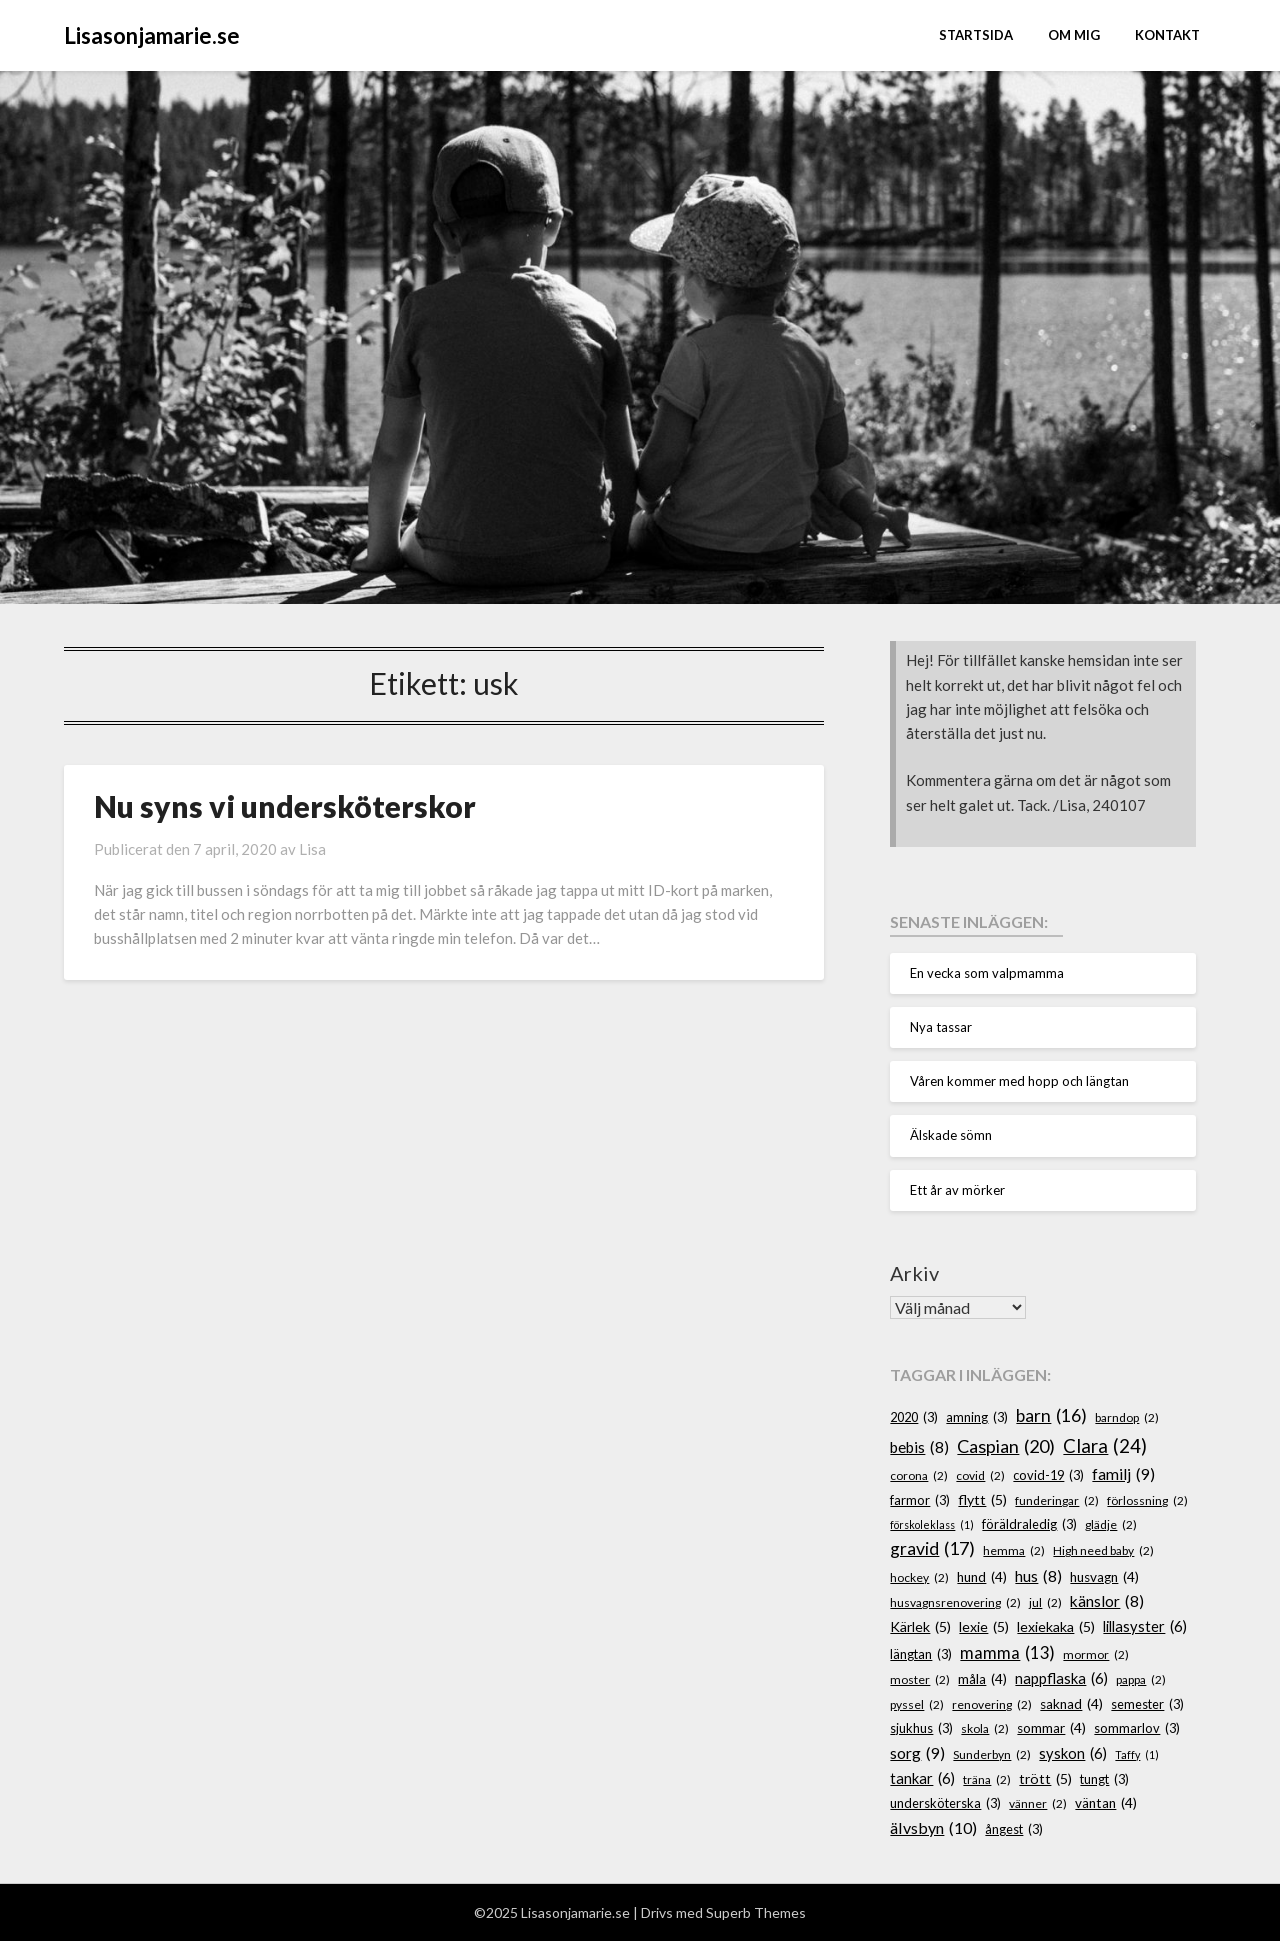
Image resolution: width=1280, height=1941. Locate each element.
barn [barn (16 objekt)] (1051, 1416)
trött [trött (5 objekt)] (1045, 1778)
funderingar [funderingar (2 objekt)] (1057, 1500)
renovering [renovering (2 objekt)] (992, 1704)
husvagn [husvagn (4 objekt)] (1104, 1577)
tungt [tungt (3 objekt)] (1104, 1779)
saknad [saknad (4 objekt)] (1071, 1704)
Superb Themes (756, 1912)
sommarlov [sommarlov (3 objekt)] (1137, 1728)
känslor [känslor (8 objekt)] (1107, 1601)
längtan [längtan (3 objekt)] (921, 1654)
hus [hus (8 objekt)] (1038, 1576)
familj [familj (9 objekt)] (1123, 1474)
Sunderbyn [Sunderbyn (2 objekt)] (992, 1754)
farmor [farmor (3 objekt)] (920, 1500)
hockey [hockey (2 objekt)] (919, 1577)
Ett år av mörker (957, 1190)
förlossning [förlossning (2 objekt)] (1147, 1500)
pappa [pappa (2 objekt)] (1141, 1679)
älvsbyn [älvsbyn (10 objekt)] (933, 1828)
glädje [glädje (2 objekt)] (1111, 1524)
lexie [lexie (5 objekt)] (984, 1626)
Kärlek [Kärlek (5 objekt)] (920, 1626)
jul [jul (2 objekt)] (1045, 1602)
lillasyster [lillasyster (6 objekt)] (1145, 1627)
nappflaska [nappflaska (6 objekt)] (1061, 1679)
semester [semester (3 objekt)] (1147, 1704)
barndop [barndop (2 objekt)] (1127, 1417)
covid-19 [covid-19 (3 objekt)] (1048, 1475)
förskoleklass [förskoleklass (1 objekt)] (932, 1524)
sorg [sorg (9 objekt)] (917, 1753)
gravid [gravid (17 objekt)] (932, 1549)
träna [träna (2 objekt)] (987, 1779)
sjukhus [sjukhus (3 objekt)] (921, 1728)
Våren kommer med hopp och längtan (1019, 1081)
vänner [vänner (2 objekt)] (1038, 1803)
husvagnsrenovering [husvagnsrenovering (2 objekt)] (955, 1602)
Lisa (312, 849)
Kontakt (1167, 35)
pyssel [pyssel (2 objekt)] (917, 1704)
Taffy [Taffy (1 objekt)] (1137, 1754)
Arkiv (914, 1273)
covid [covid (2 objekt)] (980, 1475)
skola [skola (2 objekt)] (985, 1728)
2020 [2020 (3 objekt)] (914, 1417)
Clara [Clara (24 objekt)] (1105, 1446)
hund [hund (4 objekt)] (982, 1577)
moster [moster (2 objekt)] (920, 1679)
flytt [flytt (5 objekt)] (982, 1499)
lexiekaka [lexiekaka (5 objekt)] (1056, 1626)
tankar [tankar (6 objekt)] (922, 1779)
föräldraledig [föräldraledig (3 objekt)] (1029, 1524)
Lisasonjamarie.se (152, 35)
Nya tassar (941, 1027)
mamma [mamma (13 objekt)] (1007, 1652)
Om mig (1074, 35)
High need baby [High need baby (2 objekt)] (1103, 1550)
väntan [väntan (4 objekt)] (1106, 1803)
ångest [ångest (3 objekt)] (1014, 1829)
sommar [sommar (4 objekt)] (1051, 1728)
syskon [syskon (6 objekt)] (1073, 1754)
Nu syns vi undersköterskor (285, 806)
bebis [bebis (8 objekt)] (919, 1447)
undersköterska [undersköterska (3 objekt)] (945, 1803)
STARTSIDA (976, 35)
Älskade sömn (951, 1135)
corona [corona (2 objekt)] (919, 1475)
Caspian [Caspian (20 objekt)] (1006, 1446)
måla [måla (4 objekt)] (982, 1679)
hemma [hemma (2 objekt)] (1014, 1550)
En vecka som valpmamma (987, 973)
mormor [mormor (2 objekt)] (1096, 1654)
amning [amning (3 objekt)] (977, 1417)
